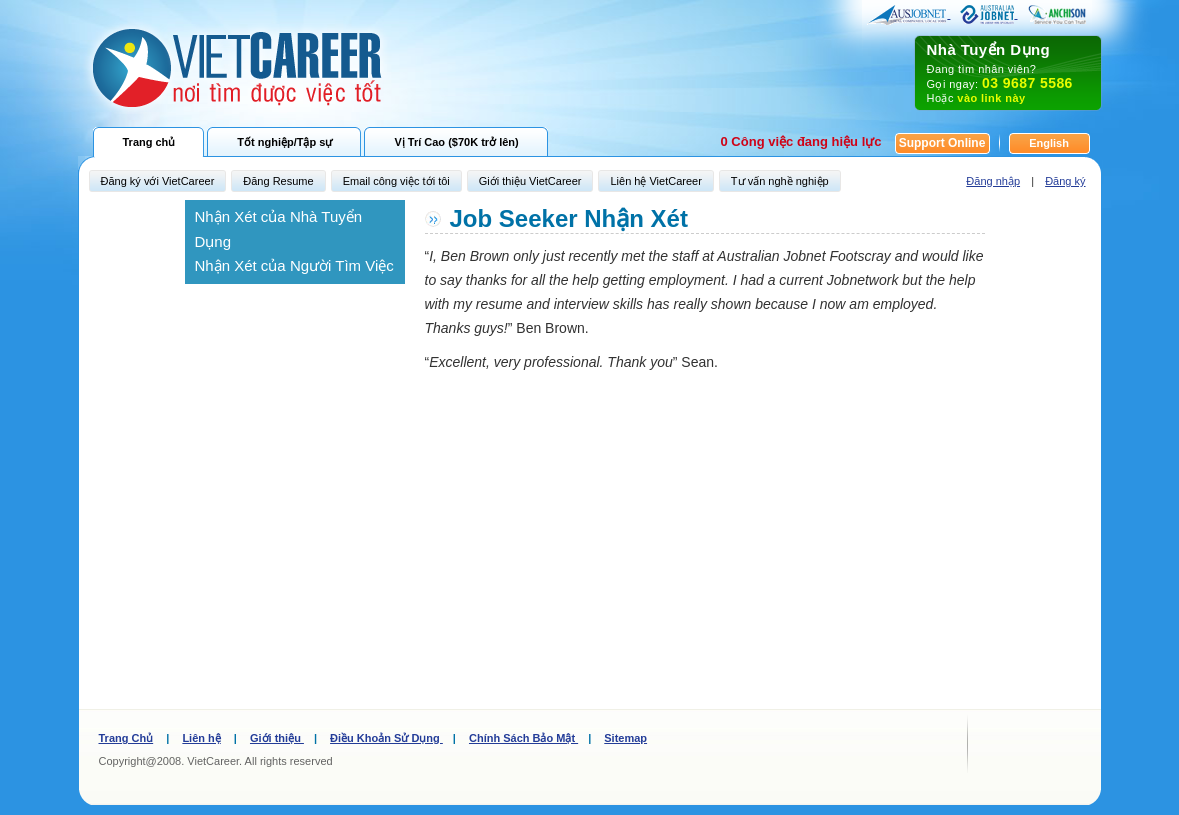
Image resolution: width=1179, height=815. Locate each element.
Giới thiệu (277, 738)
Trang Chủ (126, 738)
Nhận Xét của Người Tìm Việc (294, 265)
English (1049, 143)
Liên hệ (201, 738)
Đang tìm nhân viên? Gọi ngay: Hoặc (1008, 72)
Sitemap (625, 738)
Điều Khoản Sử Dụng (386, 738)
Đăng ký (1065, 181)
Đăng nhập (993, 181)
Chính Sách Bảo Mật (523, 738)
